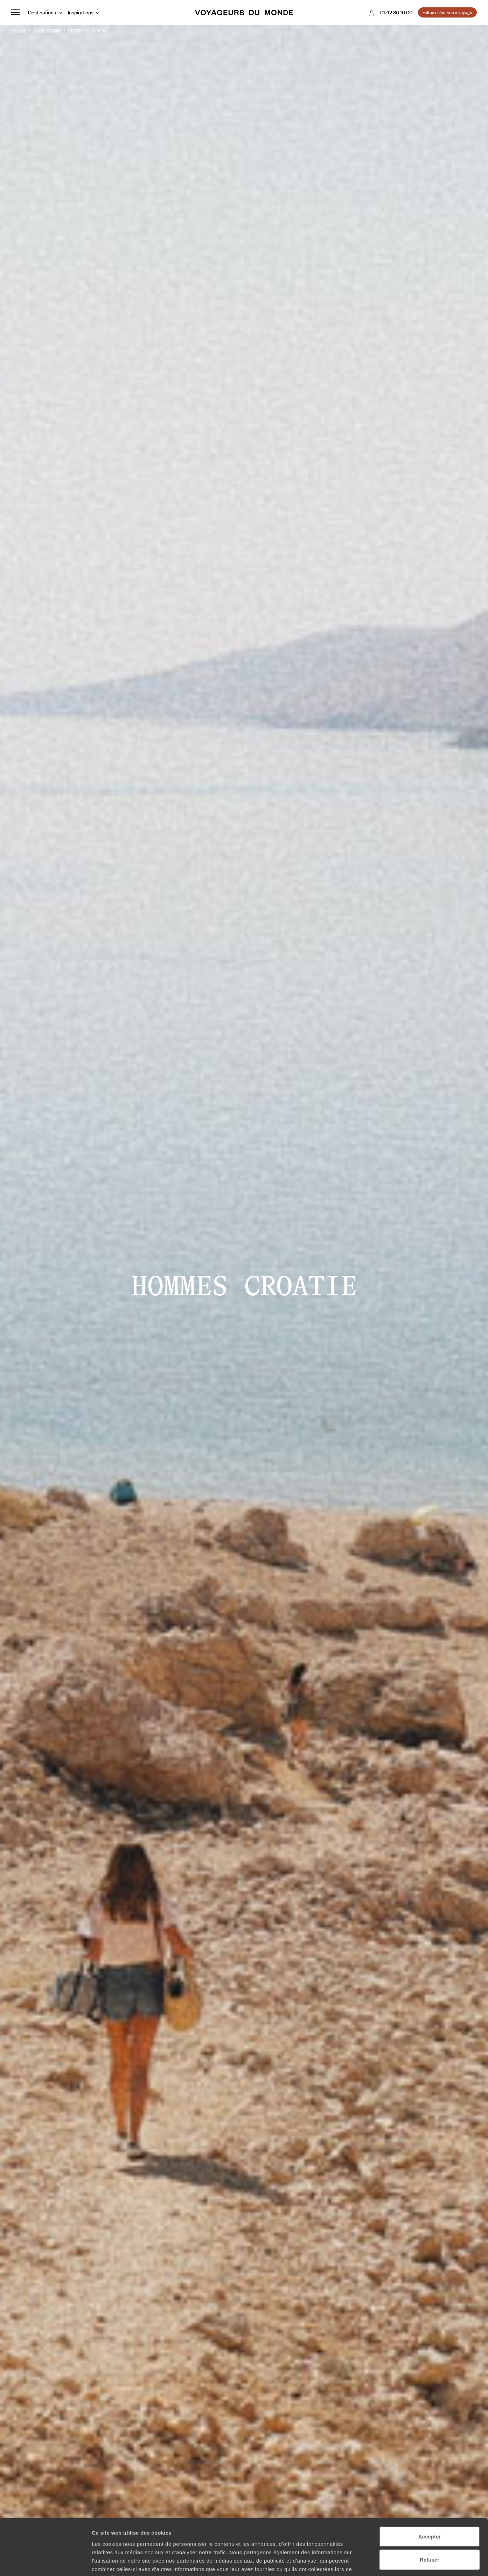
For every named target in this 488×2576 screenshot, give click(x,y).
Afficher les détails (385, 2562)
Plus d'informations (203, 2534)
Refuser (429, 2516)
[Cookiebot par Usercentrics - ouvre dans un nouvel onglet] (45, 2562)
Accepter (429, 2493)
